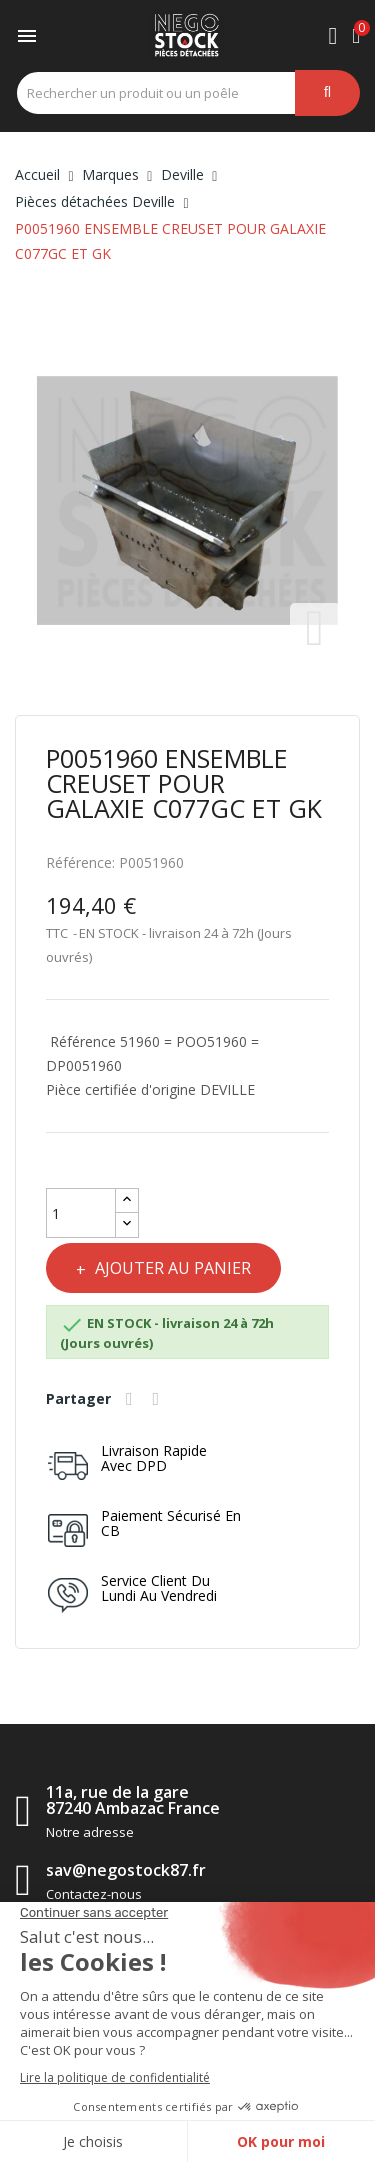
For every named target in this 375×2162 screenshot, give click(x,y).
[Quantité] (81, 1213)
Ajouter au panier (171, 1268)
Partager (132, 1399)
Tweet (159, 1399)
